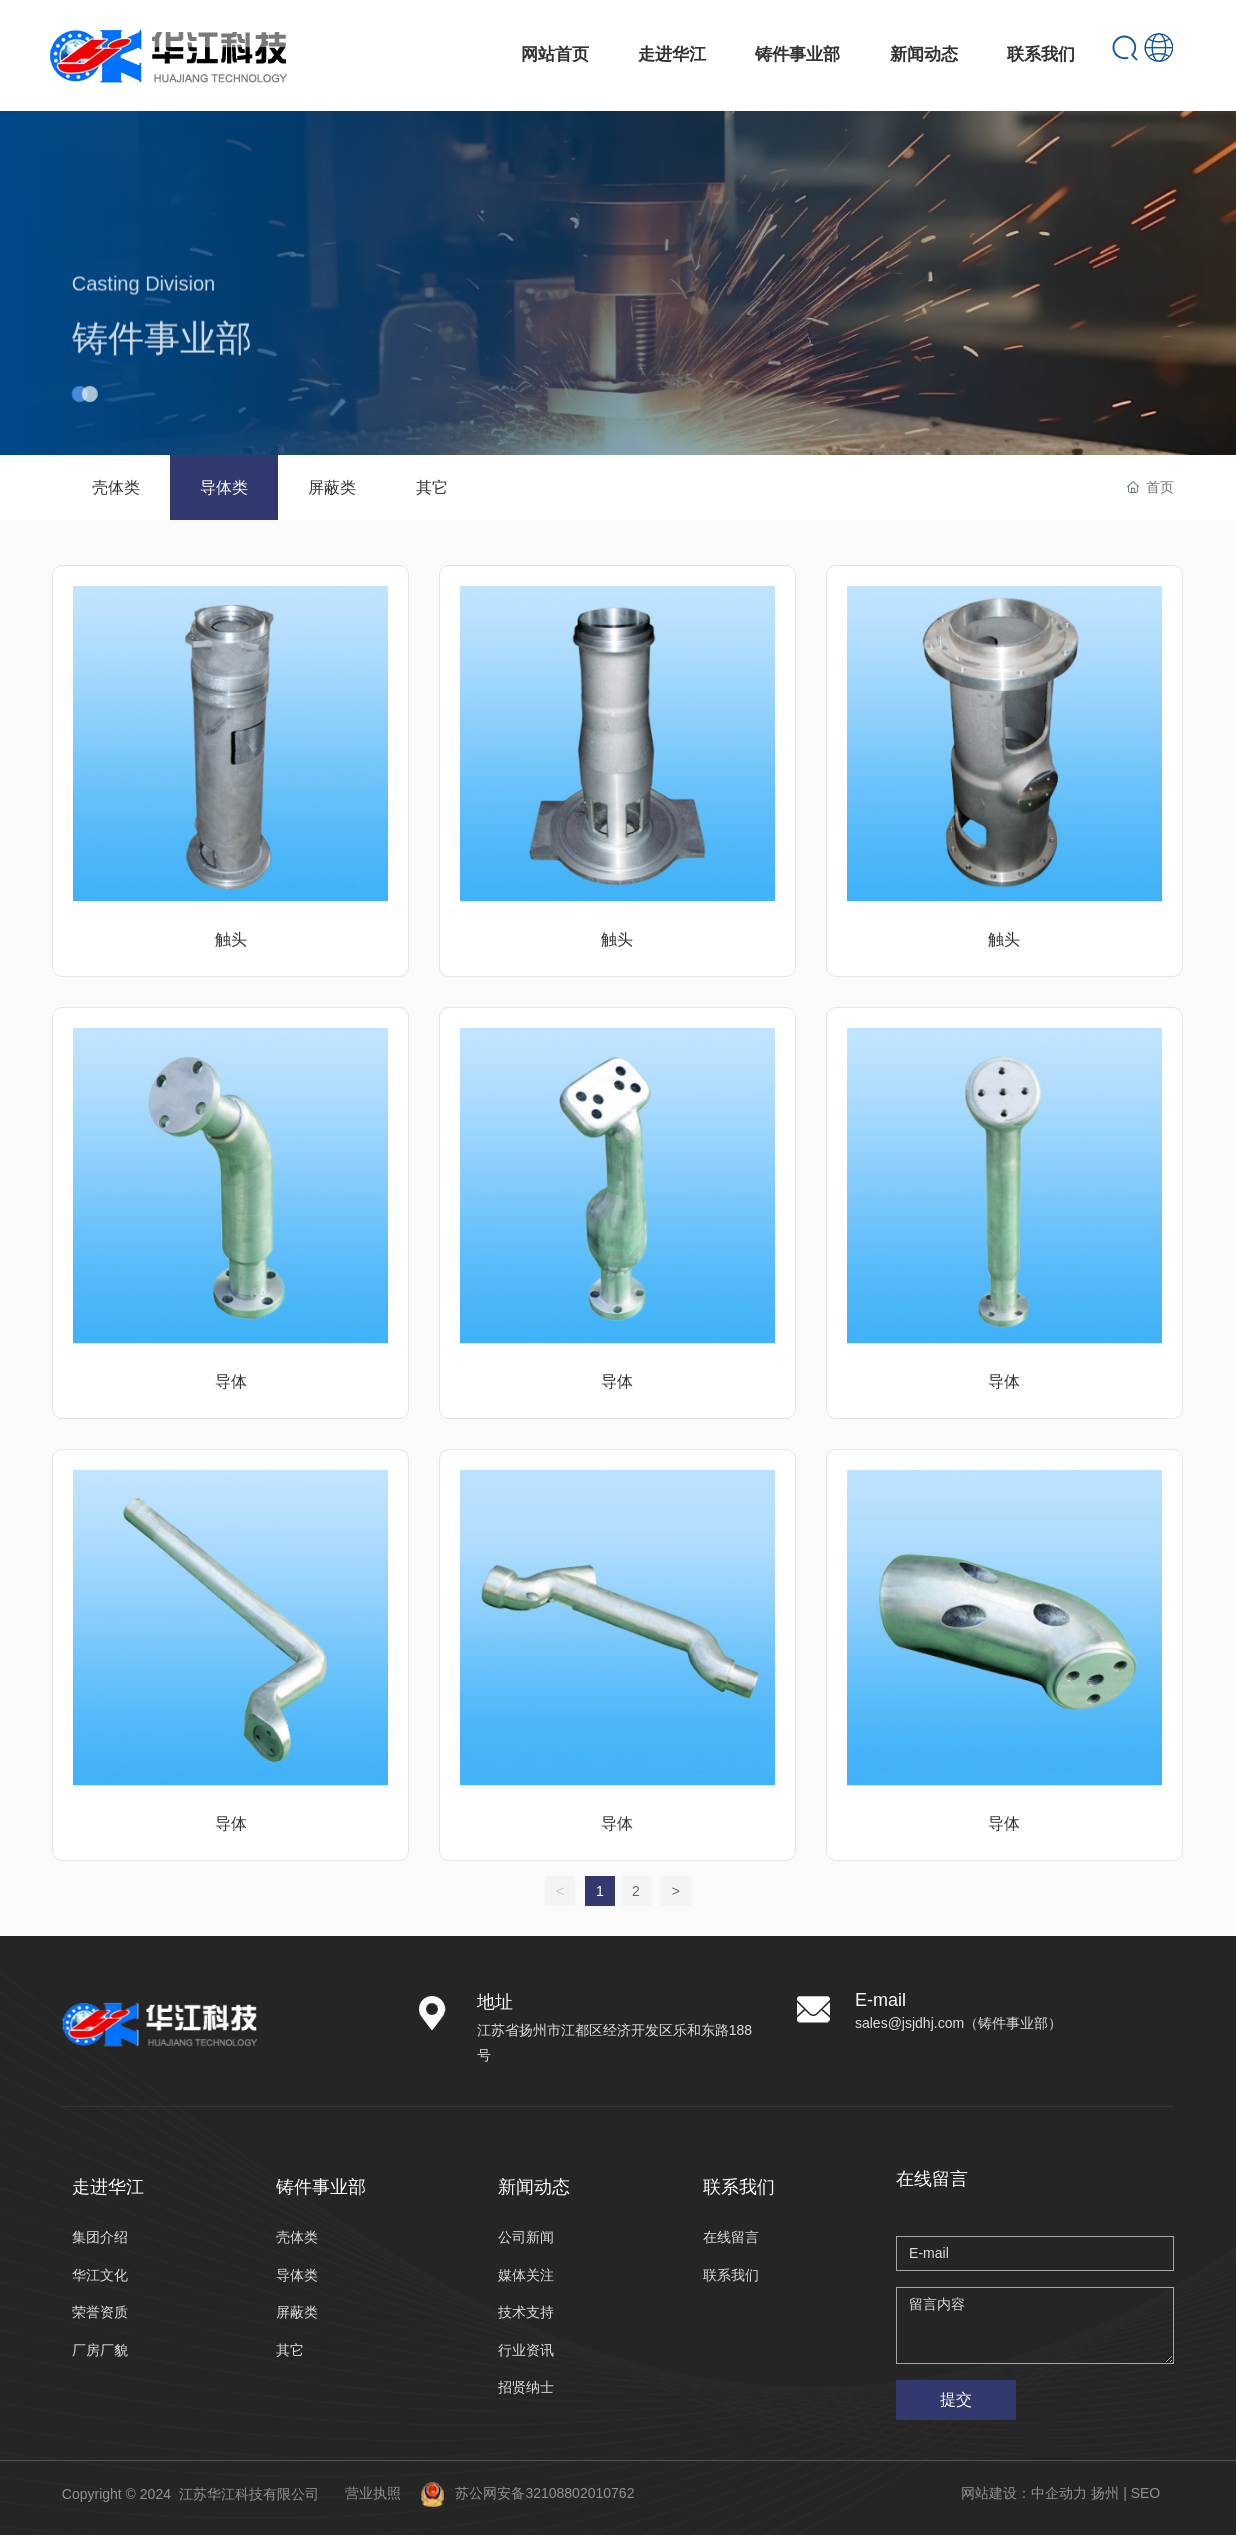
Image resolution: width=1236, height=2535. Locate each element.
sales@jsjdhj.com (909, 2023)
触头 (231, 939)
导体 (231, 1381)
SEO (1146, 2493)
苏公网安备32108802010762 (544, 2493)
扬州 (1105, 2493)
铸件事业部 (162, 374)
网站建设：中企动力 (1024, 2493)
